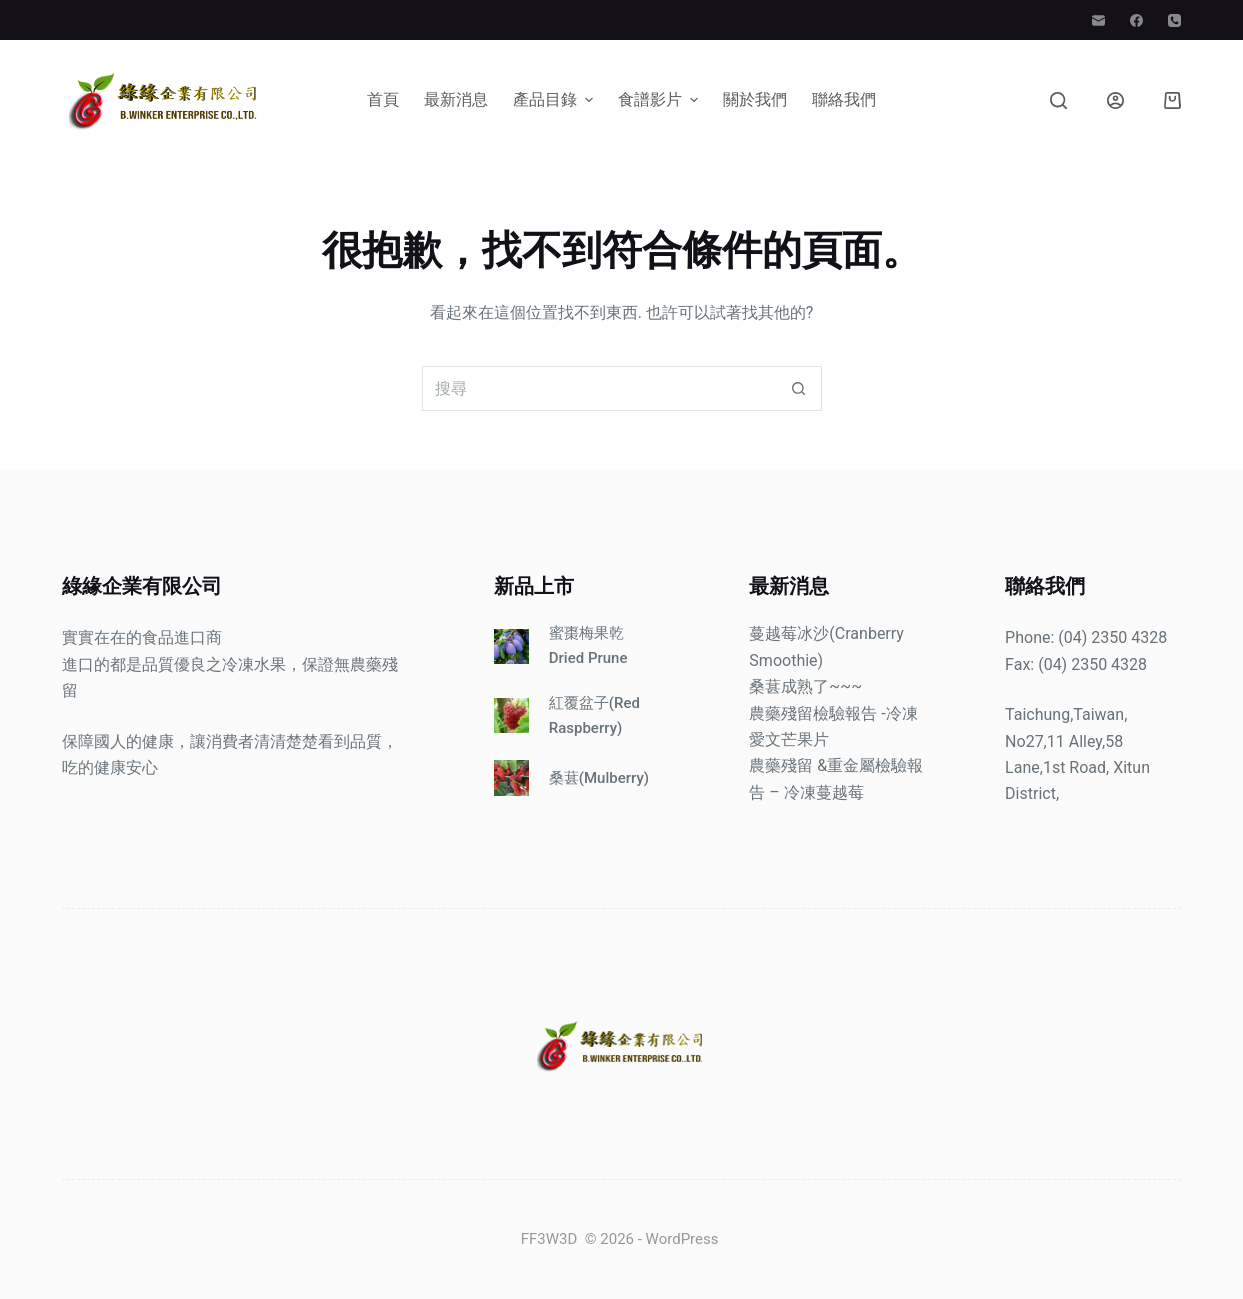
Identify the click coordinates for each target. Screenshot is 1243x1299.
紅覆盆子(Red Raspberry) (594, 715)
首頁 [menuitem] (383, 99)
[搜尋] (1058, 100)
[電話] (1174, 20)
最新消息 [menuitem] (456, 99)
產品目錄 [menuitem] (555, 100)
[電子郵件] (1098, 20)
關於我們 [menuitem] (755, 99)
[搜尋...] (599, 388)
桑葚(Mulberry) (599, 778)
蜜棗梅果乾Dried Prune (588, 645)
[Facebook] (1136, 20)
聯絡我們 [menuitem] (844, 99)
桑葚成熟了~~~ (805, 686)
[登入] (1115, 100)
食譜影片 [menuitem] (660, 100)
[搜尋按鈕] (799, 388)
